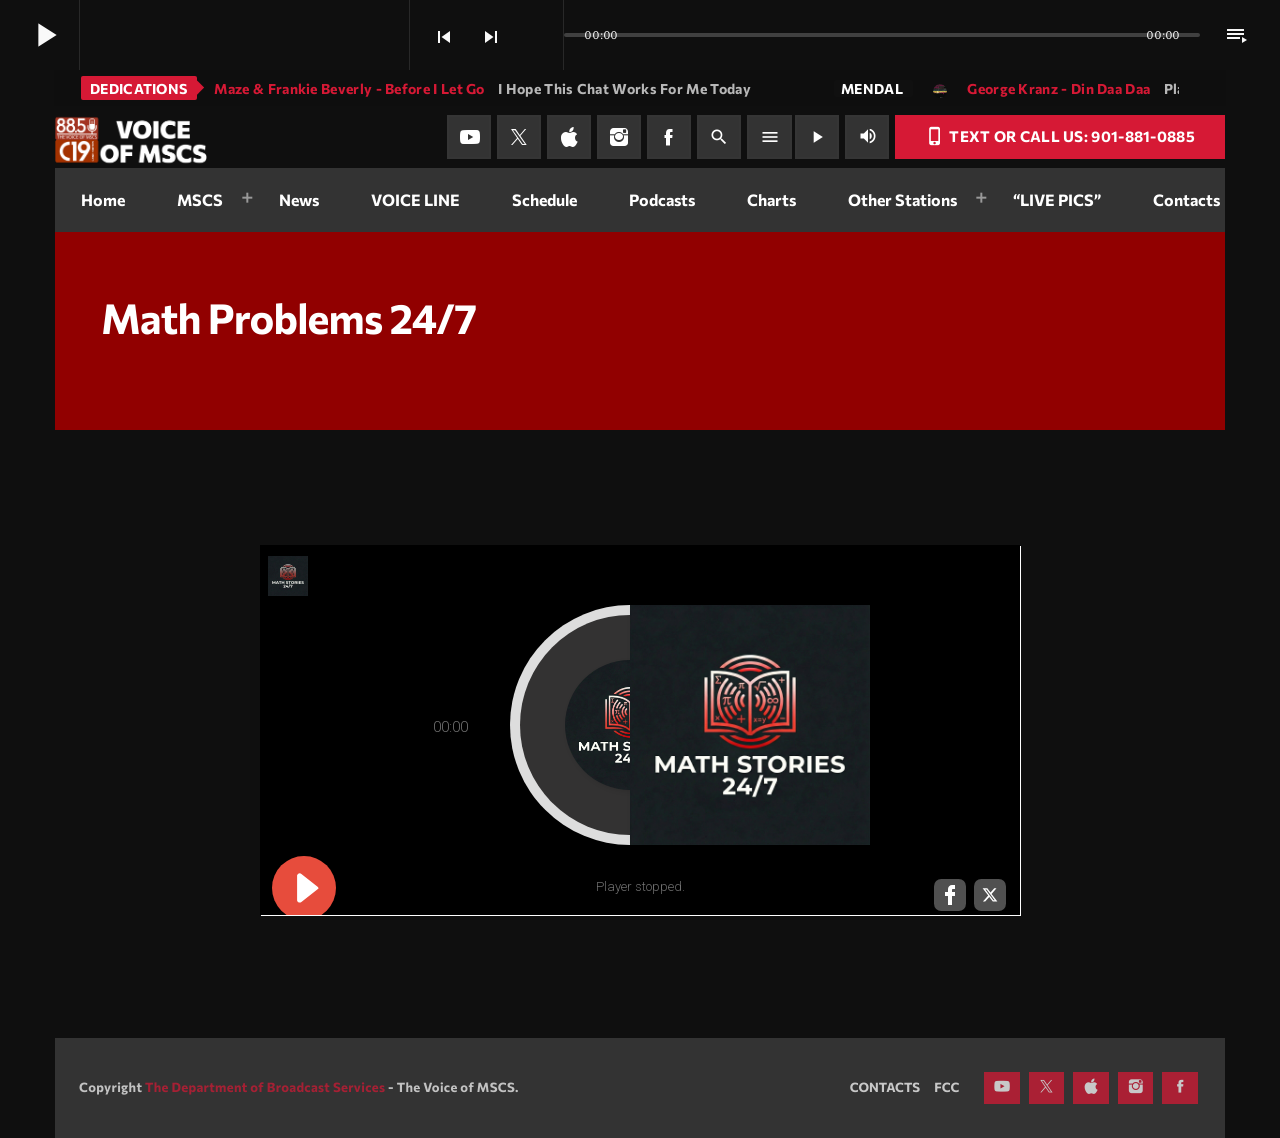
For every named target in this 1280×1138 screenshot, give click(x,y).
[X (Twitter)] (519, 137)
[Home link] (131, 137)
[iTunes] (569, 137)
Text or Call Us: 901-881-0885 (1060, 136)
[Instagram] (619, 137)
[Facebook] (669, 137)
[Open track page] (543, 36)
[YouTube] (469, 137)
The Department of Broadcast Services (265, 1087)
